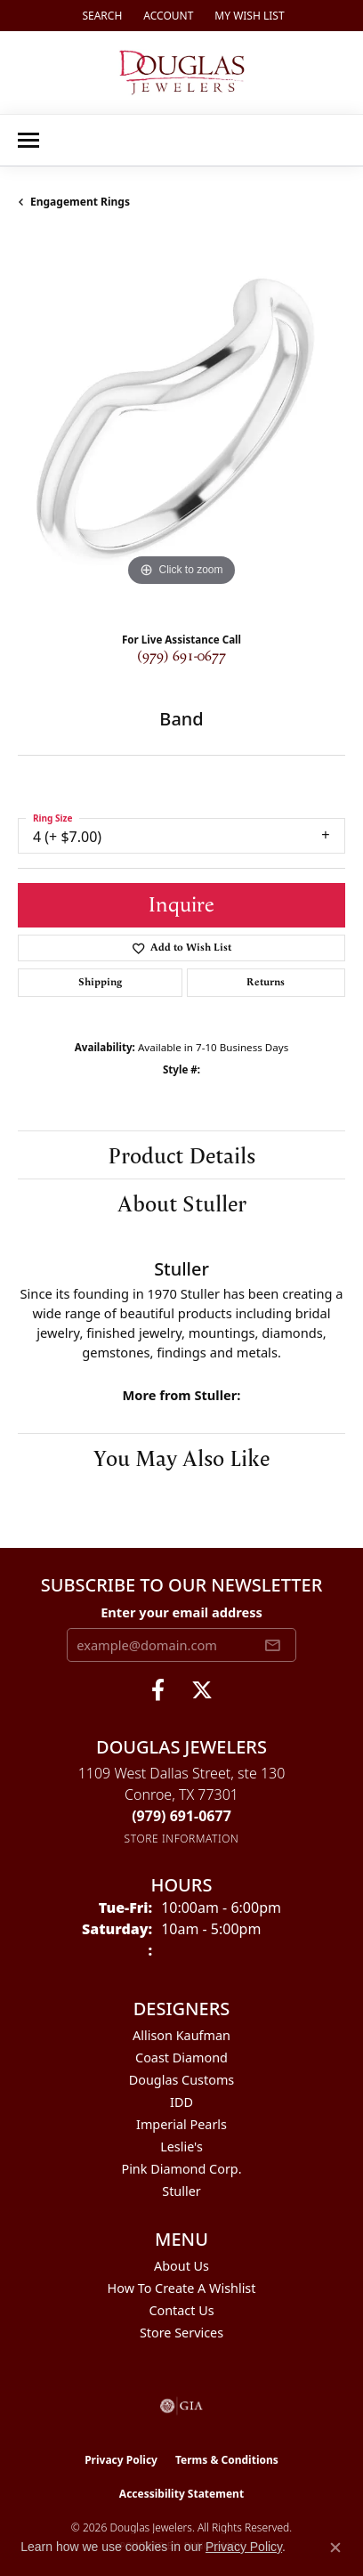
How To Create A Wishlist (182, 2288)
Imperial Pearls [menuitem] (181, 2124)
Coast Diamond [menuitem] (181, 2057)
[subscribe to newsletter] (272, 1645)
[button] (100, 15)
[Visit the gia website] (181, 2406)
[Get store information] (182, 1838)
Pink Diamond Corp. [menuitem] (181, 2168)
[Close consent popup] (335, 2547)
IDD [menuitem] (181, 2102)
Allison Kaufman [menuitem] (181, 2035)
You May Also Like (181, 1457)
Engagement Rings (80, 201)
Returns (265, 982)
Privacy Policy (121, 2459)
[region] (181, 427)
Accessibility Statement (181, 2493)
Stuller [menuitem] (181, 2191)
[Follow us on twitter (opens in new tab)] (202, 1690)
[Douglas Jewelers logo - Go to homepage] (182, 72)
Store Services (181, 2332)
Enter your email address (181, 1612)
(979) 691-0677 (181, 656)
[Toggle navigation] (28, 140)
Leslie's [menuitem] (181, 2146)
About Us (181, 2265)
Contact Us (181, 2310)
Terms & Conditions (226, 2459)
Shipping (100, 982)
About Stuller (181, 1202)
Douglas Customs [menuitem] (182, 2079)
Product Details (181, 1154)
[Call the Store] (181, 1816)
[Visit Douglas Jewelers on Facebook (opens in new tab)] (157, 1690)
